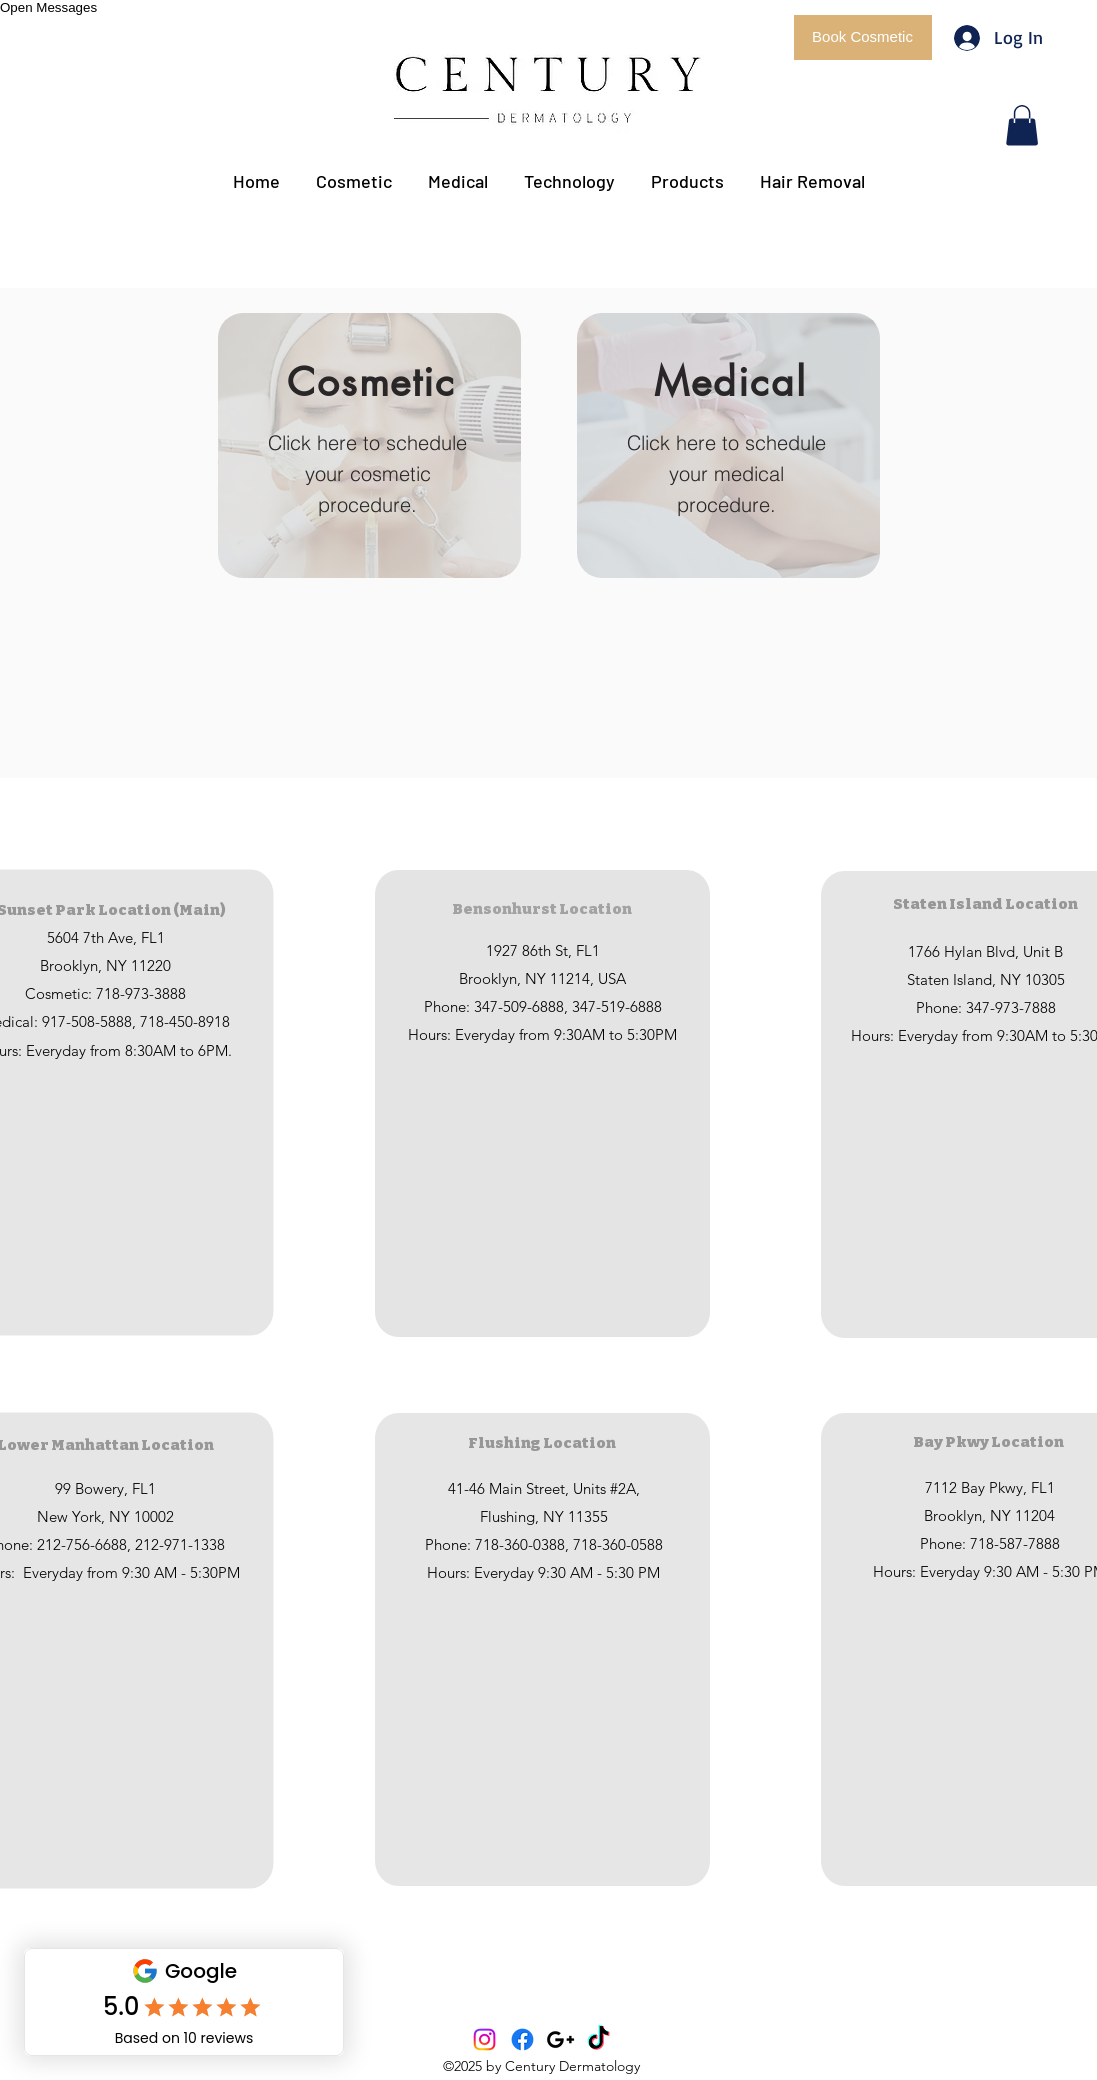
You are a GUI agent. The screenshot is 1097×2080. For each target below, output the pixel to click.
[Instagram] (484, 2039)
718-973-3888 (141, 993)
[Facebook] (522, 2039)
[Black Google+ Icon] (560, 2039)
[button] (863, 37)
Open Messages (48, 7)
